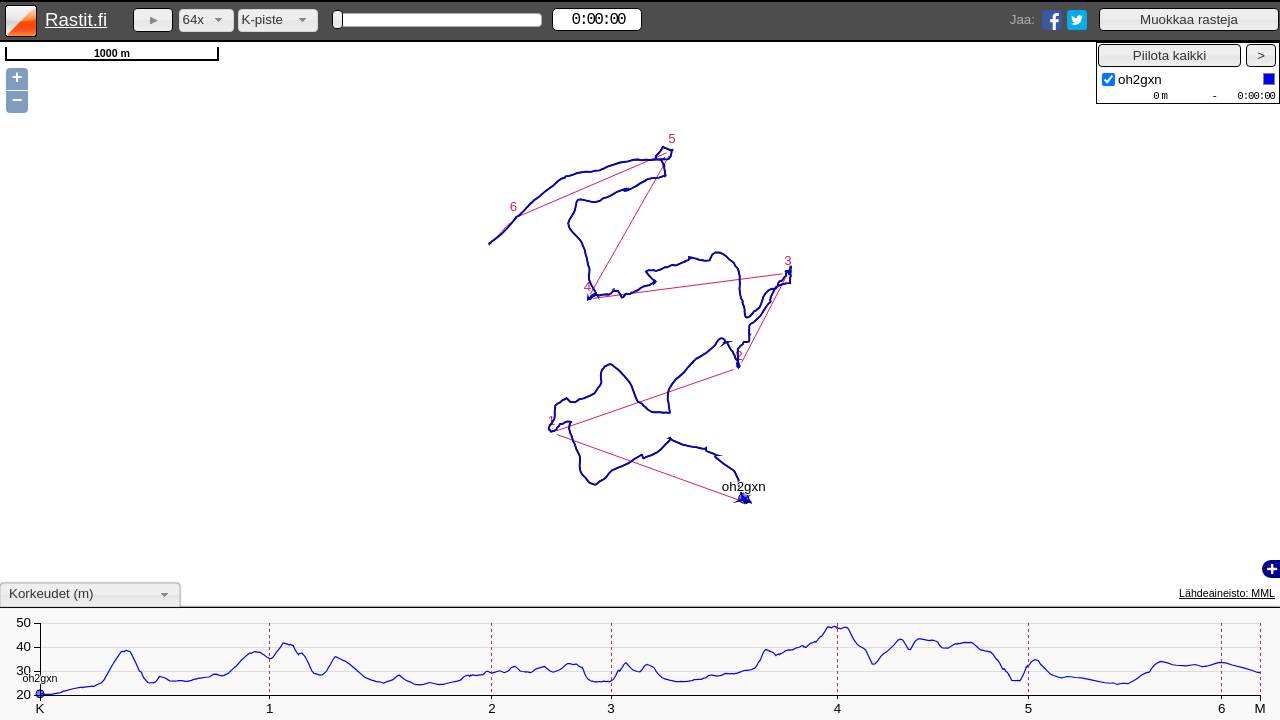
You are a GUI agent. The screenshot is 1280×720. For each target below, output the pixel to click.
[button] (1189, 19)
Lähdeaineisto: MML (1227, 593)
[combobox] (206, 20)
